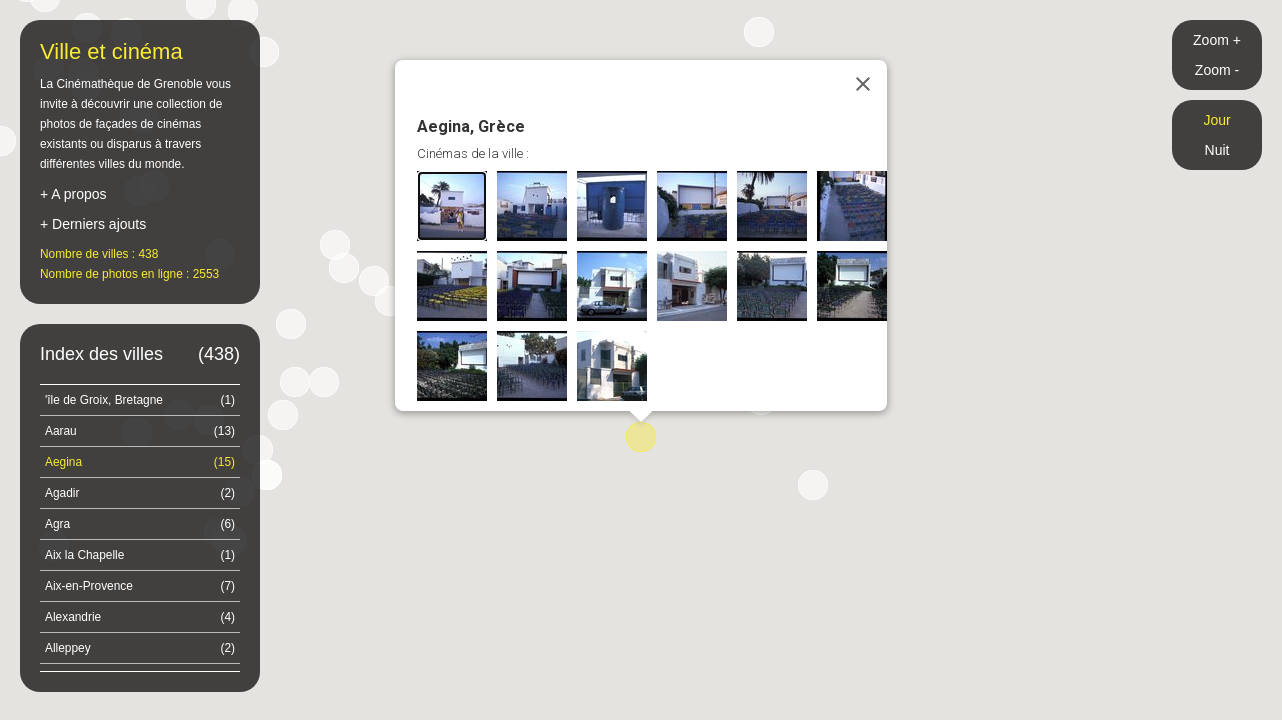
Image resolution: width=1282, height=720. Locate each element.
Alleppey (140, 648)
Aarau (140, 431)
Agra (140, 524)
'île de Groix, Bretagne (140, 400)
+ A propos (73, 194)
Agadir (140, 493)
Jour (1216, 120)
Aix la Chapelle (140, 555)
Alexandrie (140, 617)
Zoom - (1217, 70)
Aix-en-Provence (140, 586)
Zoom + (1217, 40)
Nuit (1217, 150)
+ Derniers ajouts (93, 224)
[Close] (863, 84)
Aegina (140, 462)
